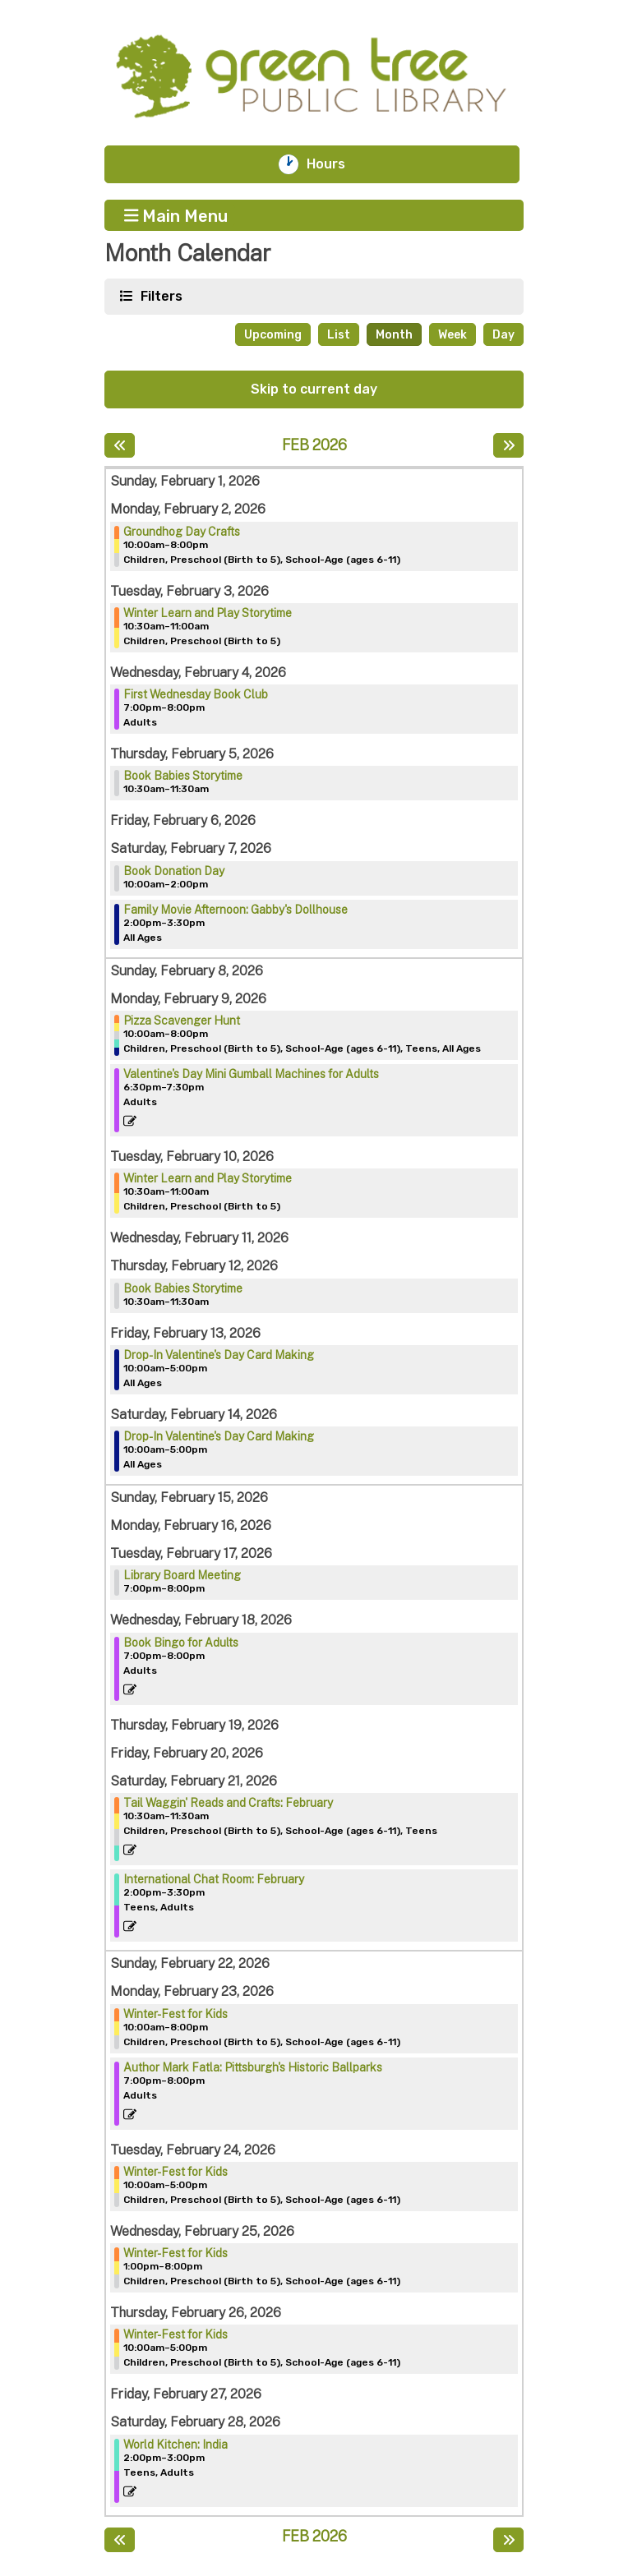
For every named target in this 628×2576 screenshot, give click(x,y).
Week (452, 335)
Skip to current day (314, 389)
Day (503, 335)
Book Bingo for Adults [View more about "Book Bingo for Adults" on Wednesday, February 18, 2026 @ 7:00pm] (180, 1642)
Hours (335, 164)
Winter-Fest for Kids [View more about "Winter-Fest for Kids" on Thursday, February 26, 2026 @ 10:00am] (175, 2334)
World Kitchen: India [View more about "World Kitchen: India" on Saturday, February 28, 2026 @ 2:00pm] (175, 2444)
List (338, 335)
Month (394, 335)
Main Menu (176, 215)
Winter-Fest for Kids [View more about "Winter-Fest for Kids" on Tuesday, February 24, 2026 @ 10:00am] (175, 2171)
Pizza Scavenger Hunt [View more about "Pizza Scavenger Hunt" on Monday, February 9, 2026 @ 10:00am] (181, 1020)
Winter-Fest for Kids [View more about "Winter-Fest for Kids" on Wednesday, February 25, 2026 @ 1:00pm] (175, 2253)
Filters (159, 295)
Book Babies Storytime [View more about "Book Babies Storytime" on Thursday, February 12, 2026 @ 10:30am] (182, 1288)
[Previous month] (119, 445)
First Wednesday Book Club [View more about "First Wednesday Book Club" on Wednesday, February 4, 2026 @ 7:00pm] (195, 694)
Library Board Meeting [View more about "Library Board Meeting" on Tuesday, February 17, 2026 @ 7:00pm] (182, 1575)
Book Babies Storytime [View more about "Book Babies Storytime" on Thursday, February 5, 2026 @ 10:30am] (182, 775)
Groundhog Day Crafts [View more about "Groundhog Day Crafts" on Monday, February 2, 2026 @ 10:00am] (181, 531)
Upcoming (273, 335)
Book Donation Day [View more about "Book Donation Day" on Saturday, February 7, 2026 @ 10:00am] (173, 871)
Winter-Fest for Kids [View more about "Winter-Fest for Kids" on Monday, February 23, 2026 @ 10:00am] (175, 2014)
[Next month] (508, 445)
